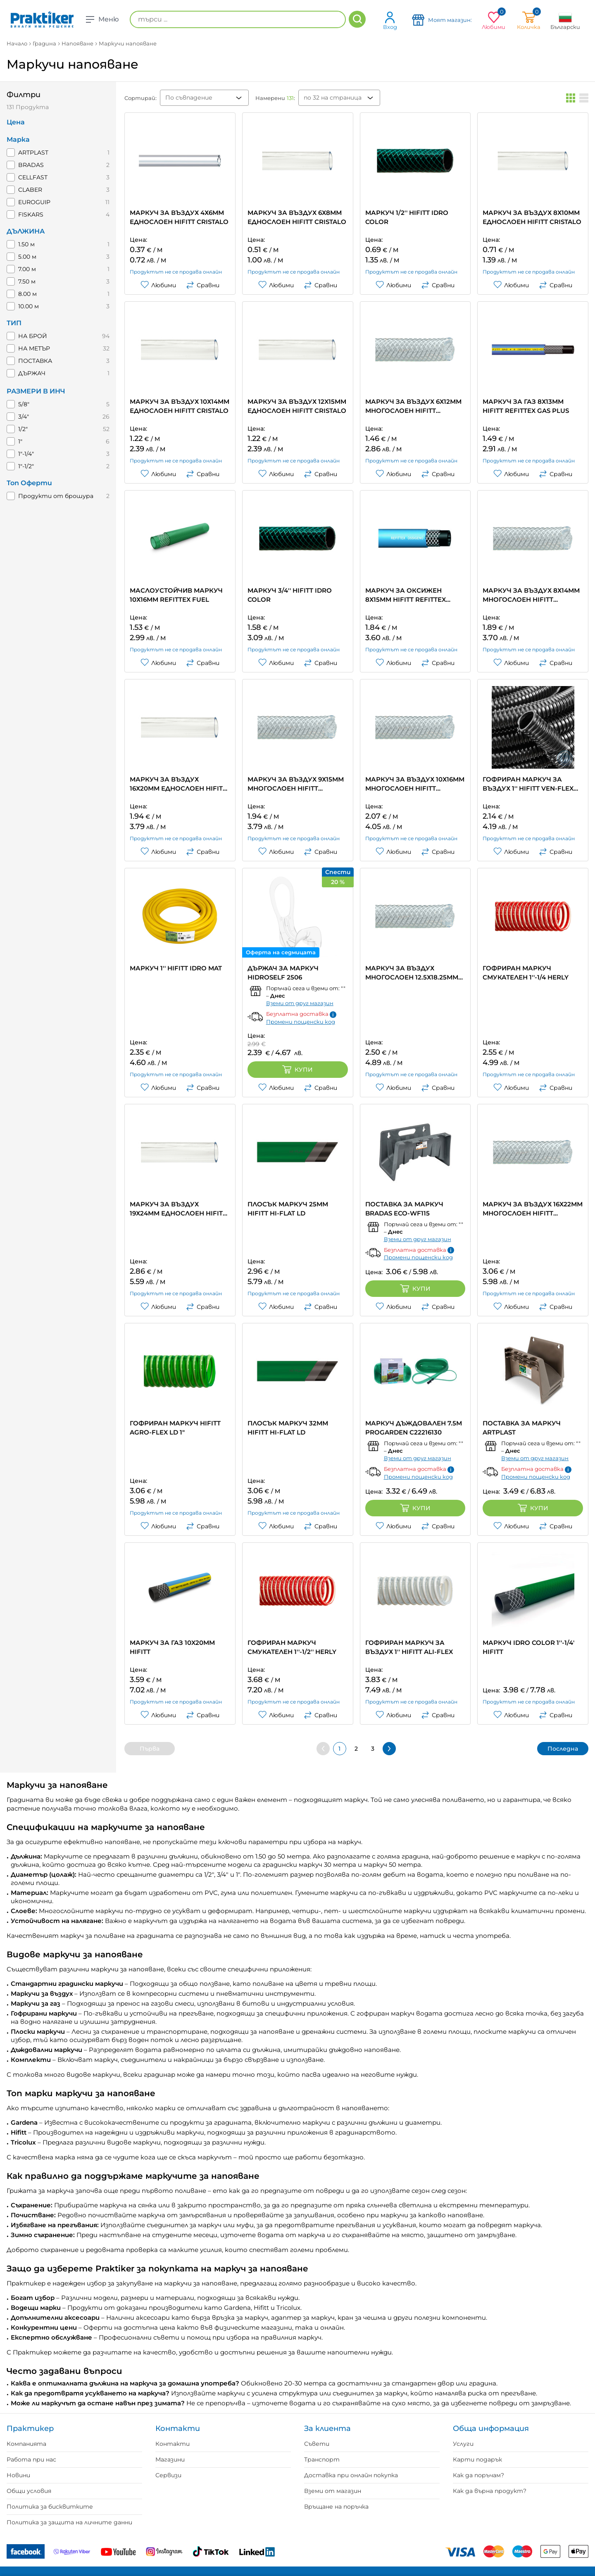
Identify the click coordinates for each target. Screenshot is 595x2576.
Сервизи (168, 2475)
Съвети (316, 2443)
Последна (562, 1748)
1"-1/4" (26, 454)
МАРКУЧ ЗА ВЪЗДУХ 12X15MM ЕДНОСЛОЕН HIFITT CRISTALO (297, 406)
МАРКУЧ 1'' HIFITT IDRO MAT (176, 968)
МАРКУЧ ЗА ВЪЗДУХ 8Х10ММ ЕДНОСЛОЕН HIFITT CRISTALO (532, 217)
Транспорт (322, 2459)
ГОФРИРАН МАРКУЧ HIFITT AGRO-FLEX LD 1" (175, 1427)
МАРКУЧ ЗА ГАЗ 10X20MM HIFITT (172, 1647)
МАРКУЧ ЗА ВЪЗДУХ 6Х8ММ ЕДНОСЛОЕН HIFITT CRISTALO (297, 217)
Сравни (202, 285)
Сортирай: (140, 98)
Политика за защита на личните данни (69, 2522)
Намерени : (275, 98)
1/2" (23, 429)
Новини (18, 2475)
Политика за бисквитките (50, 2506)
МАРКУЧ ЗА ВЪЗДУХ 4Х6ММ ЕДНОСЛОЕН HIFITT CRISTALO (179, 217)
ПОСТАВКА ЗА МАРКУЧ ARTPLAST (522, 1427)
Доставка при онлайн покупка (351, 2475)
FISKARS (30, 214)
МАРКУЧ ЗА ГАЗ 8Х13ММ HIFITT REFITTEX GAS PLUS (526, 406)
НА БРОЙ (32, 336)
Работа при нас (31, 2459)
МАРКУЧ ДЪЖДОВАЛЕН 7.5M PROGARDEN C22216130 (413, 1427)
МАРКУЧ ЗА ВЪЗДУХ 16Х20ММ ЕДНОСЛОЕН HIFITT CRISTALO (178, 784)
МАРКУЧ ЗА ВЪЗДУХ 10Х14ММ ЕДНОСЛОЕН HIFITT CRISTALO (179, 406)
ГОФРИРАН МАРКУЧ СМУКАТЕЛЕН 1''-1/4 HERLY (526, 972)
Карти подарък (477, 2459)
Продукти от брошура (55, 496)
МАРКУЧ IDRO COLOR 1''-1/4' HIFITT (528, 1647)
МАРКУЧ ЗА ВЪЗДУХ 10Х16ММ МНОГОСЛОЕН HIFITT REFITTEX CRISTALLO (414, 784)
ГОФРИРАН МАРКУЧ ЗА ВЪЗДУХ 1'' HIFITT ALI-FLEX (409, 1647)
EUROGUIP (34, 202)
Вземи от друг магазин (299, 1003)
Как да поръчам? (478, 2475)
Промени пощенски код (300, 1021)
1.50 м (26, 244)
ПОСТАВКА (35, 361)
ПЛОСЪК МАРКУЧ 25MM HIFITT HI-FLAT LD (288, 1208)
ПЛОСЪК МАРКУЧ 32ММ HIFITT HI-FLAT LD (288, 1427)
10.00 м (28, 306)
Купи (297, 1069)
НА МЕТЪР (34, 348)
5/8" (23, 404)
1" (20, 441)
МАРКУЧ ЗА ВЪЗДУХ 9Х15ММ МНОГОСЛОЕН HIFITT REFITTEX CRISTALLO (296, 784)
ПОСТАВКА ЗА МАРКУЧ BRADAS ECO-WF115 (404, 1208)
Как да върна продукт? (489, 2491)
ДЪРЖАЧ (31, 373)
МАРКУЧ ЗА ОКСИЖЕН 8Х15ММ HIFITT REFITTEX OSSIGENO (405, 595)
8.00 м (27, 294)
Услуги (463, 2443)
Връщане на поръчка (336, 2506)
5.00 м (27, 256)
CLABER (30, 189)
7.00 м (27, 269)
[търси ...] (238, 19)
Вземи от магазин (332, 2491)
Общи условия (29, 2491)
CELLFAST (33, 177)
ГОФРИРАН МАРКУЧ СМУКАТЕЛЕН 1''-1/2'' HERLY (292, 1647)
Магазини (170, 2459)
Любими (158, 285)
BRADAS (31, 165)
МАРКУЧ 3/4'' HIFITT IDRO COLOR (290, 594)
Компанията (26, 2443)
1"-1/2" (26, 466)
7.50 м (27, 281)
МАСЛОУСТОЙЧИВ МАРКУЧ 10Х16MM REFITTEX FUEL (176, 594)
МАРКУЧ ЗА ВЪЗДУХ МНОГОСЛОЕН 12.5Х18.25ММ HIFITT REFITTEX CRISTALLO (411, 973)
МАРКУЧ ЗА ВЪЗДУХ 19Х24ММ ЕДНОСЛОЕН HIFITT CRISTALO (178, 1209)
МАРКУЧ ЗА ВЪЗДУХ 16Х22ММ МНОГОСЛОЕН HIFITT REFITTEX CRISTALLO (533, 1209)
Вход (390, 20)
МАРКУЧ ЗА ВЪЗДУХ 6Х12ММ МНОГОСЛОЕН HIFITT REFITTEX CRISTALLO (413, 406)
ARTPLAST (33, 152)
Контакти (172, 2443)
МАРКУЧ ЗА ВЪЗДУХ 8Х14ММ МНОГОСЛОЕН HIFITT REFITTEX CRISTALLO (531, 595)
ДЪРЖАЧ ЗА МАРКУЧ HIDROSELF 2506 (283, 972)
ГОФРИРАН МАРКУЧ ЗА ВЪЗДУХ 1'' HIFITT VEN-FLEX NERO (528, 784)
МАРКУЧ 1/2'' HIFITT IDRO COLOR (406, 217)
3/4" (23, 416)
